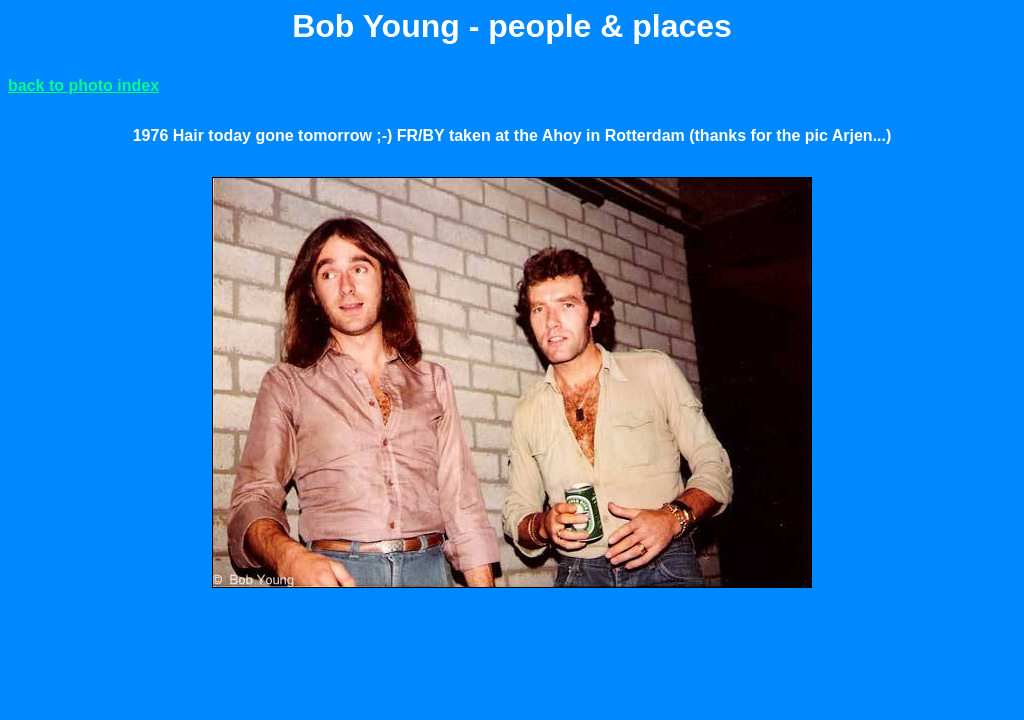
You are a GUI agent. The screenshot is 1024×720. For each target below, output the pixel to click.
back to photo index (83, 85)
